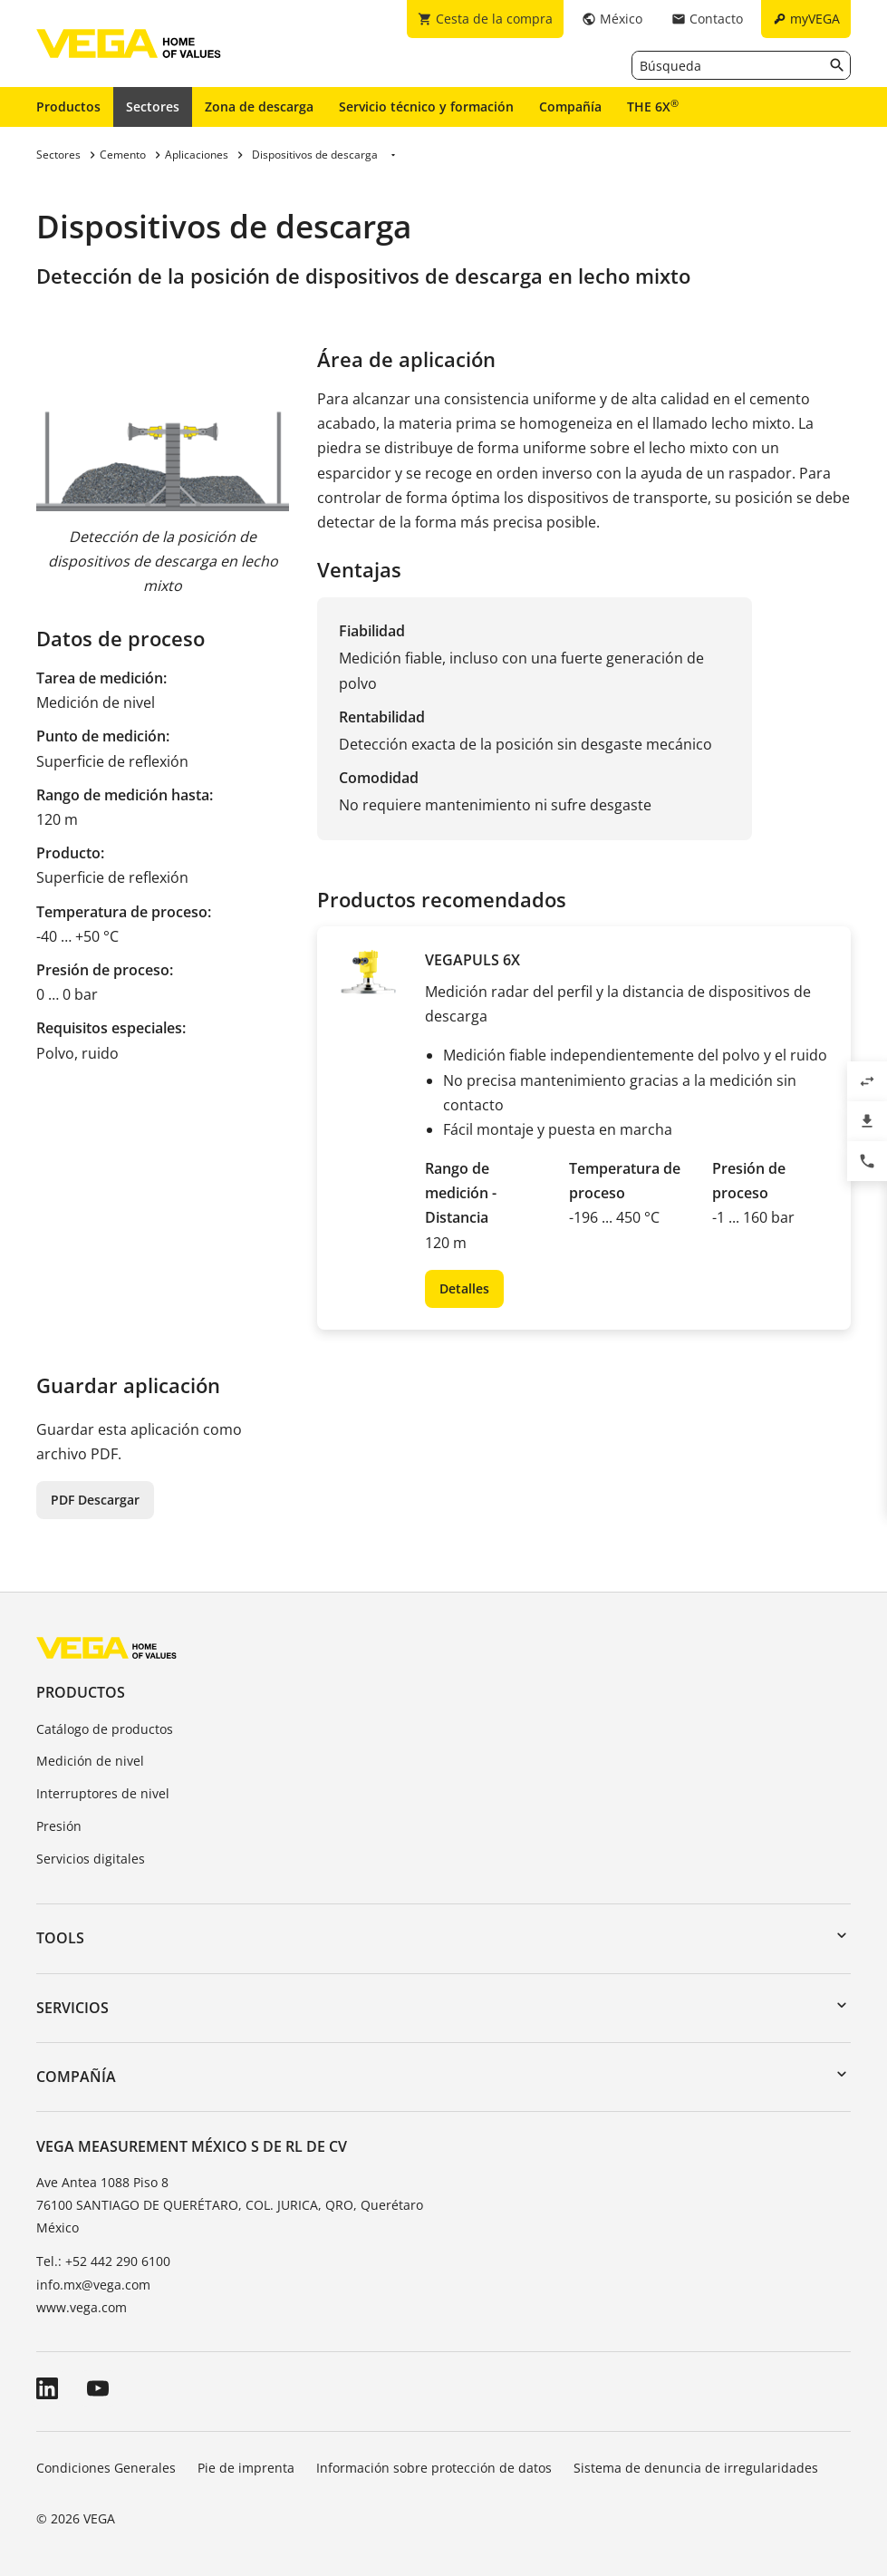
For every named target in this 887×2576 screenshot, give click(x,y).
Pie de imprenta (246, 2467)
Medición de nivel (90, 1760)
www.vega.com (81, 2307)
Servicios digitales (90, 1858)
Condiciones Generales (106, 2467)
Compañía (570, 106)
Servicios (72, 2008)
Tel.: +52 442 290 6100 (103, 2261)
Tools (60, 1938)
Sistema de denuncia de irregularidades (696, 2467)
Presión (59, 1826)
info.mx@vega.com (93, 2284)
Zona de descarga (259, 106)
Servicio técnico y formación (426, 106)
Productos (68, 106)
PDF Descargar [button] (95, 1499)
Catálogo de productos (104, 1729)
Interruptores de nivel (102, 1793)
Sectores (152, 106)
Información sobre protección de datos (434, 2467)
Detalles (464, 1288)
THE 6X (653, 106)
